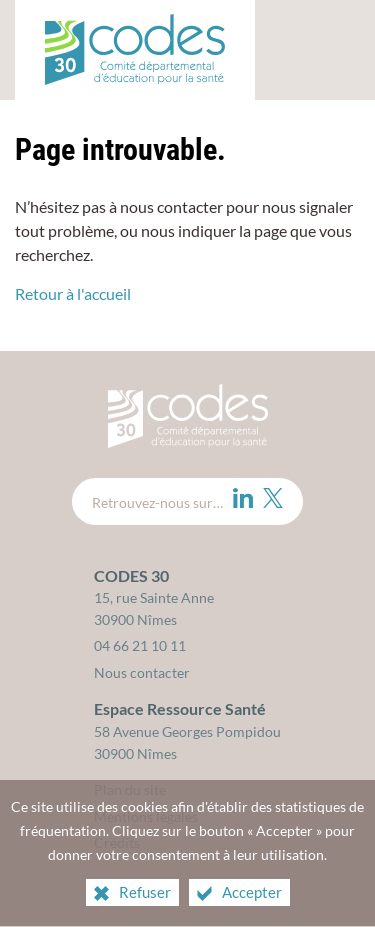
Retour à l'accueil (73, 293)
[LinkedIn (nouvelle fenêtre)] (243, 498)
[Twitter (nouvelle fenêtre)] (273, 498)
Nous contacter (142, 672)
